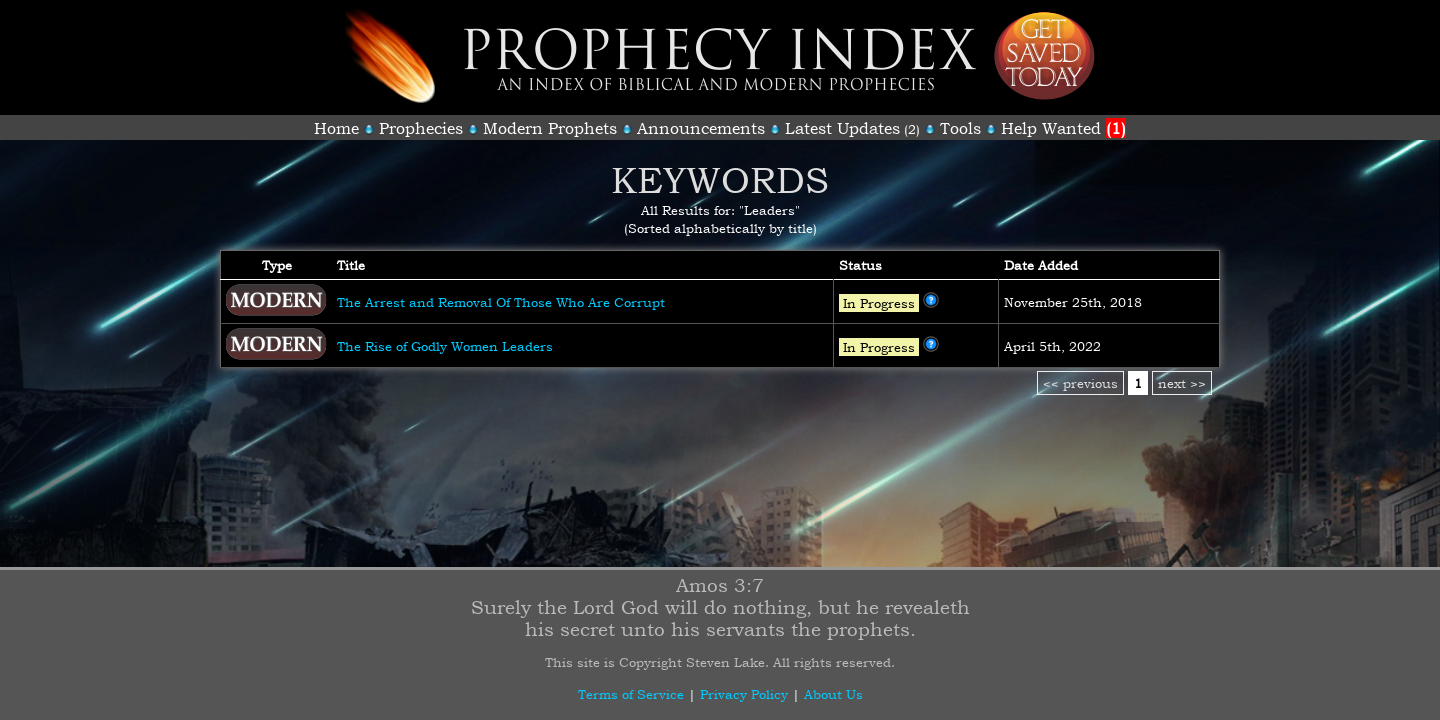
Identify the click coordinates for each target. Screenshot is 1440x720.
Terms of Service (631, 694)
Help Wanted (1063, 128)
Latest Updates (842, 128)
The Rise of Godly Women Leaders (445, 346)
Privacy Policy (744, 694)
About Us (833, 694)
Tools (960, 128)
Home (336, 128)
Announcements (701, 128)
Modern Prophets (550, 128)
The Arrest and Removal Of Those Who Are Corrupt (501, 302)
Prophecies (421, 128)
